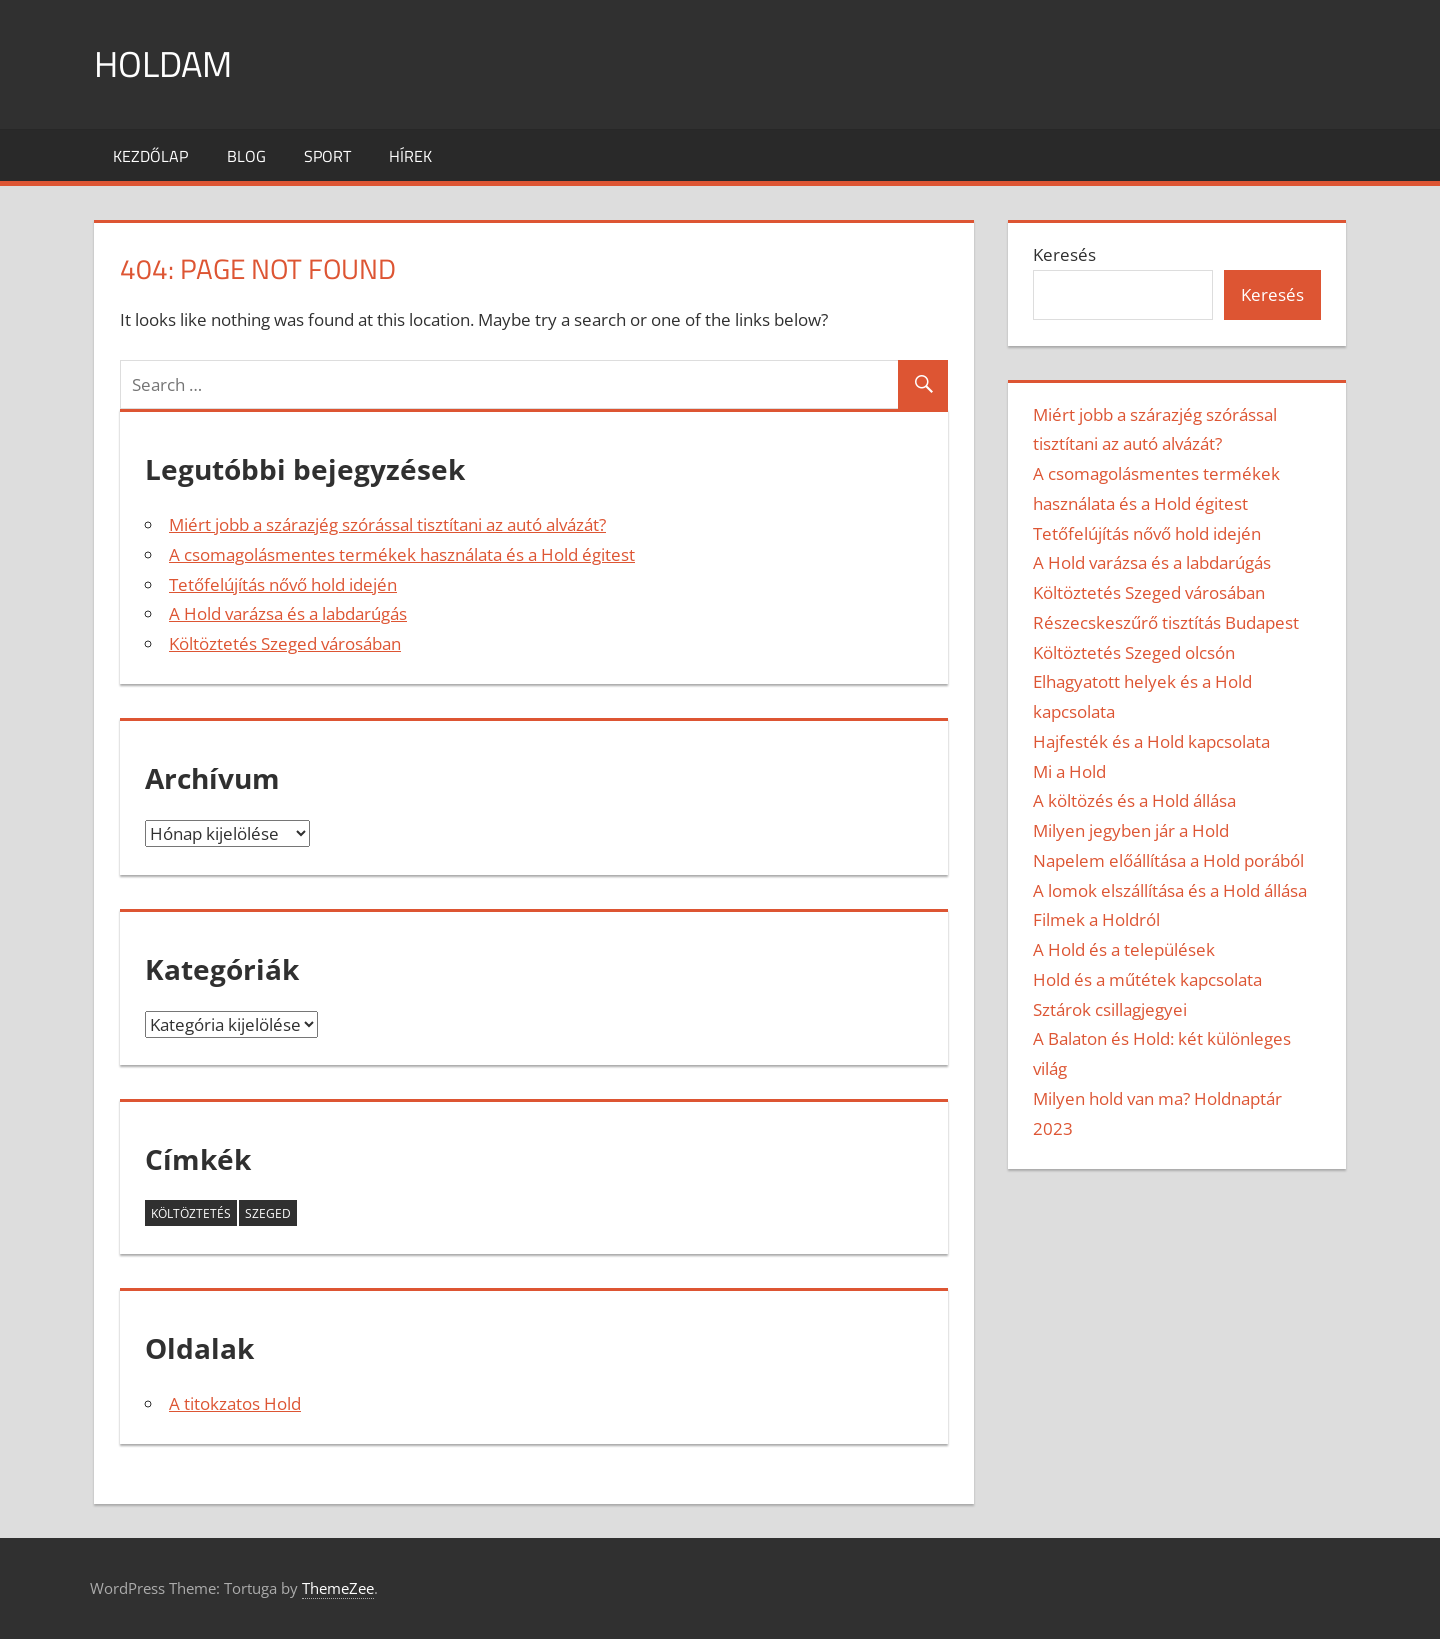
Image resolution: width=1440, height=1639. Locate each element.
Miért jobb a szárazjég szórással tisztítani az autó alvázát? (387, 524)
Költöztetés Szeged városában (285, 643)
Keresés (1064, 254)
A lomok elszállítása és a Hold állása (1170, 890)
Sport (327, 156)
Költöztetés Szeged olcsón (1134, 652)
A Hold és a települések (1124, 949)
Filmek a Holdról (1096, 919)
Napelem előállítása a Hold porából (1168, 860)
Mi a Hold (1069, 771)
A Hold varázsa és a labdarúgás (288, 613)
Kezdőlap (150, 156)
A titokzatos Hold (235, 1403)
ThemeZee (338, 1588)
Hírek (410, 156)
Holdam (163, 63)
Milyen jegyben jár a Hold (1131, 830)
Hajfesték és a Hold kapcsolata (1151, 741)
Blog (246, 156)
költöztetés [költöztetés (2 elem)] (191, 1213)
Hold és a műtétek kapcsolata (1147, 979)
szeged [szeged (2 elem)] (268, 1213)
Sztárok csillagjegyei (1110, 1009)
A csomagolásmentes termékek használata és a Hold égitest (402, 554)
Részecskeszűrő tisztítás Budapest (1166, 622)
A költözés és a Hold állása (1134, 800)
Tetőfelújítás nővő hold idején (283, 584)
